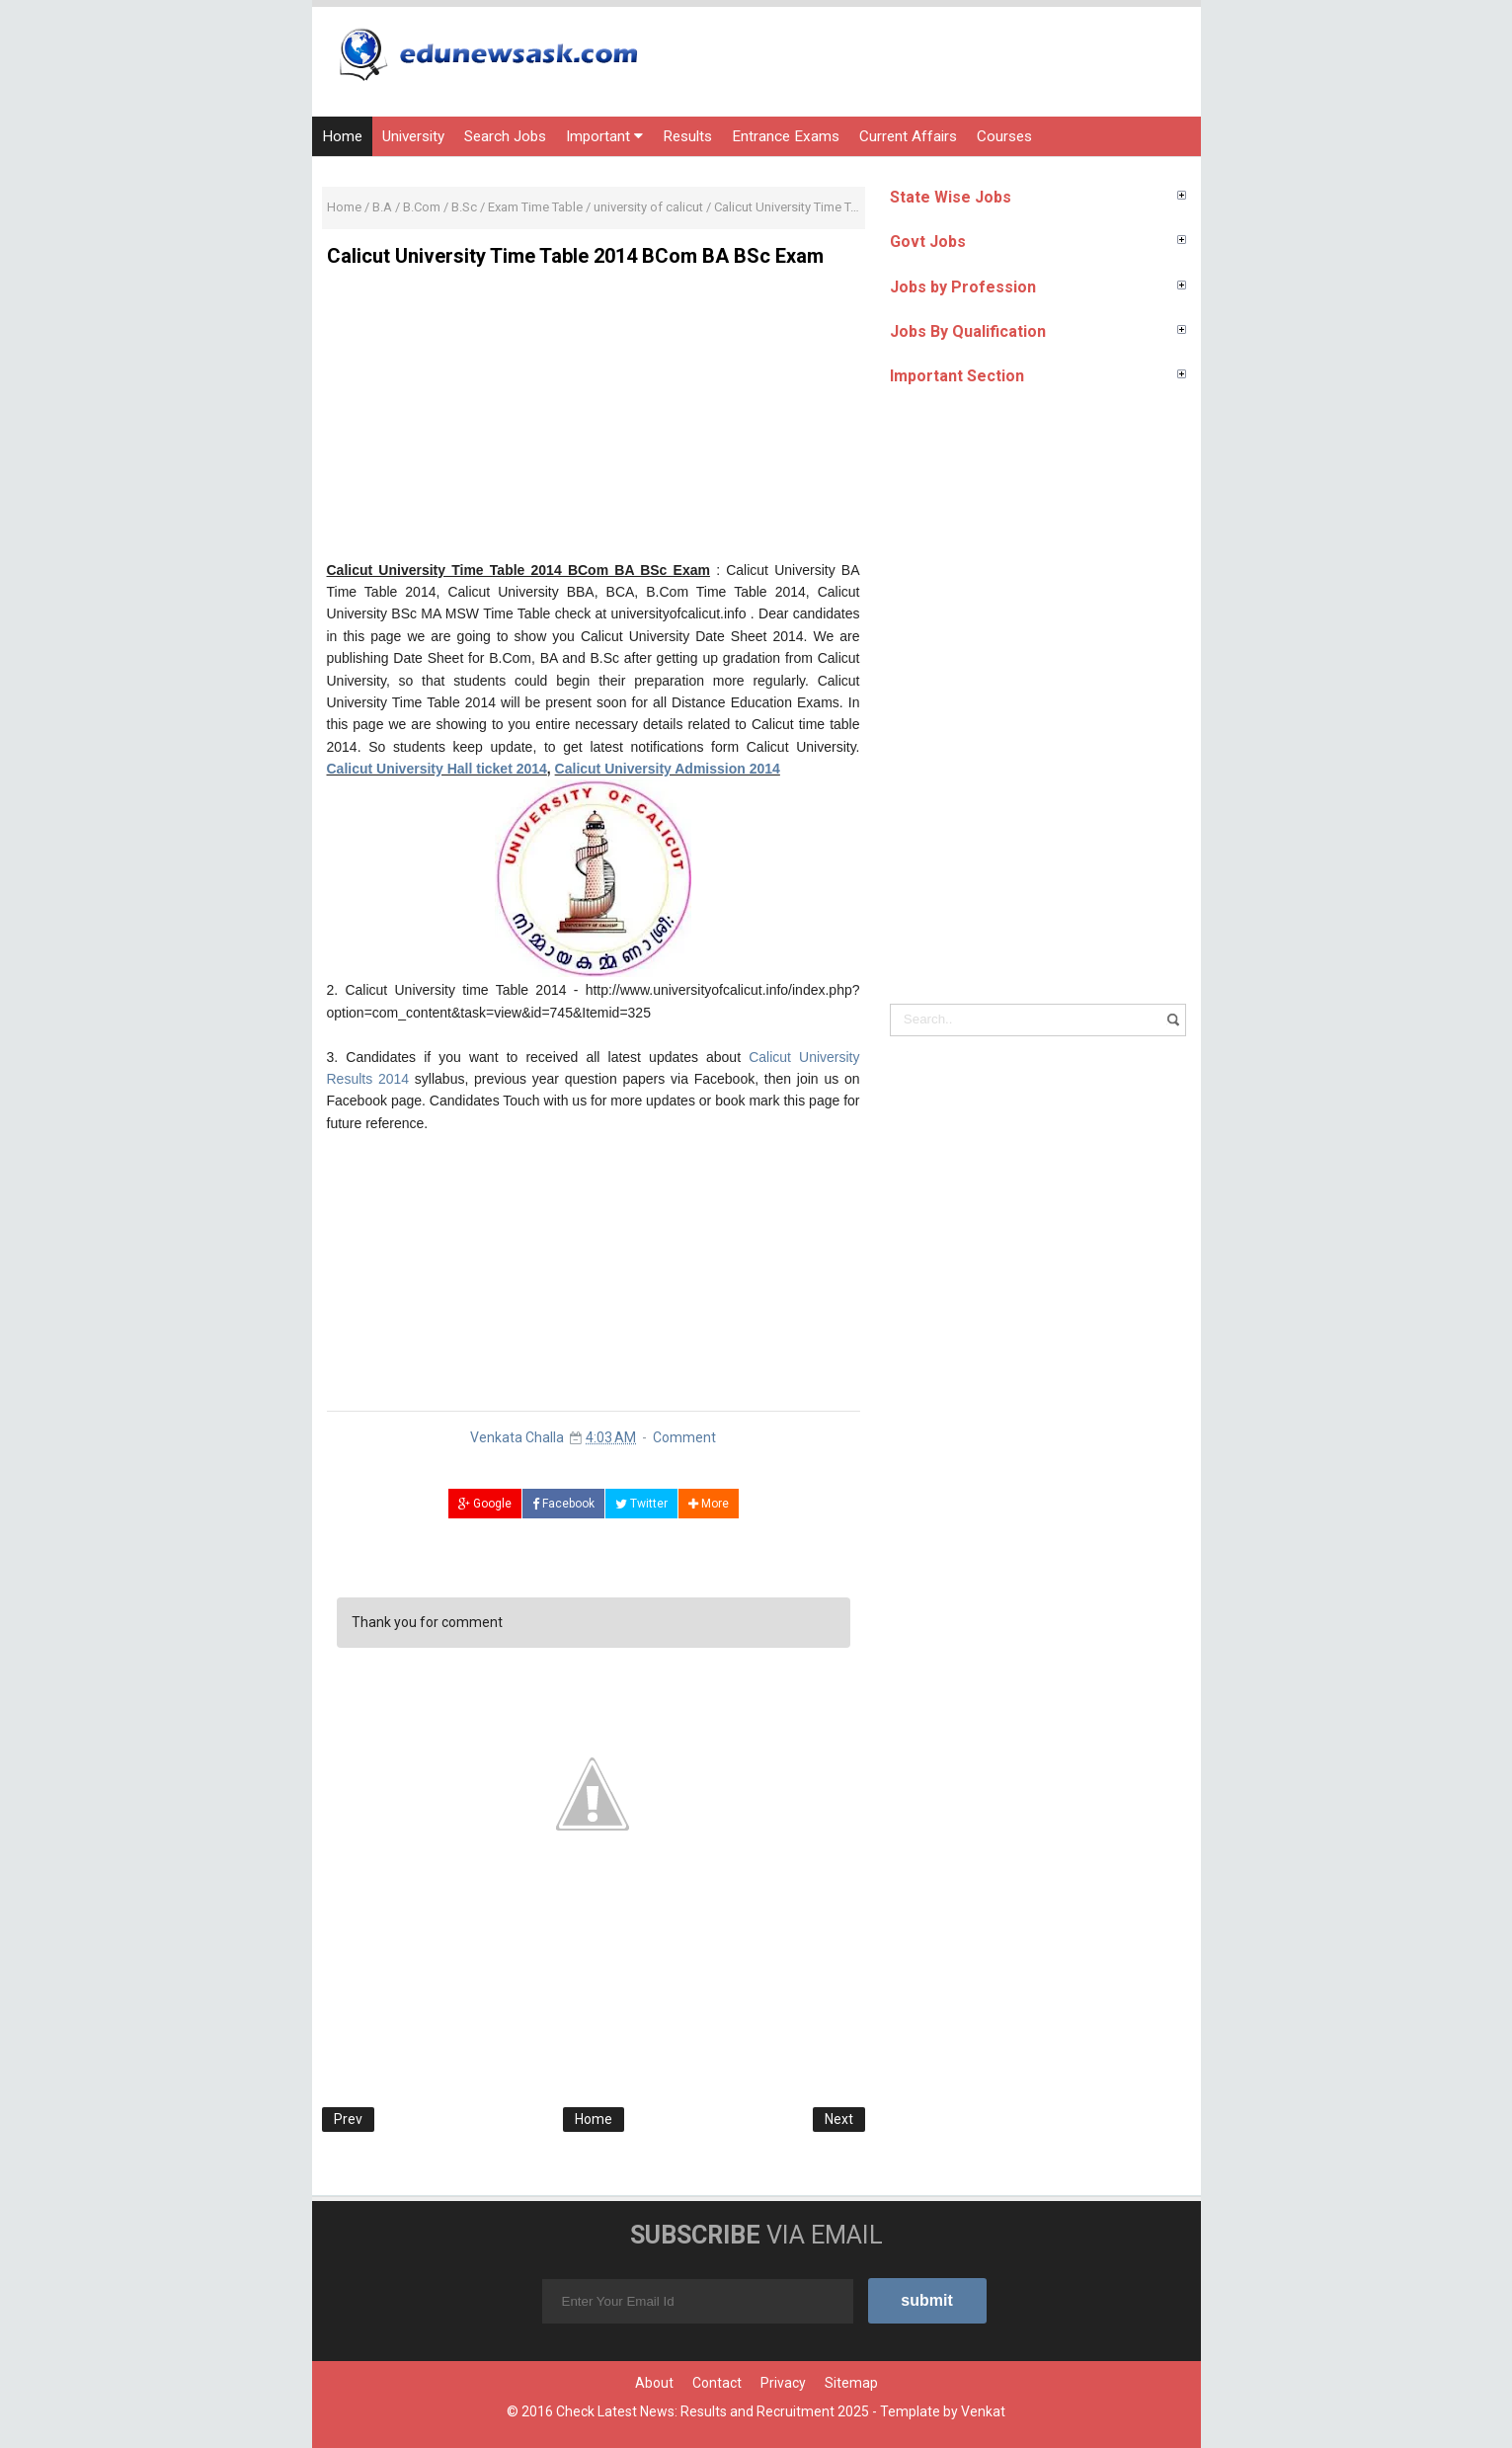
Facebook (563, 1503)
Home (342, 136)
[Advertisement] (593, 421)
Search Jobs (505, 136)
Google (485, 1503)
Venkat (983, 2411)
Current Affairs (908, 136)
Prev (348, 2119)
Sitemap (851, 2383)
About (654, 2383)
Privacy (783, 2383)
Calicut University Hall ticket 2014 (437, 768)
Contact (717, 2383)
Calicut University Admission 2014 (667, 768)
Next (839, 2119)
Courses (1004, 136)
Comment (684, 1437)
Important (604, 136)
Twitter (641, 1503)
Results (687, 136)
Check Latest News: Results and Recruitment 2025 (712, 2411)
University (413, 136)
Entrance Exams (785, 136)
